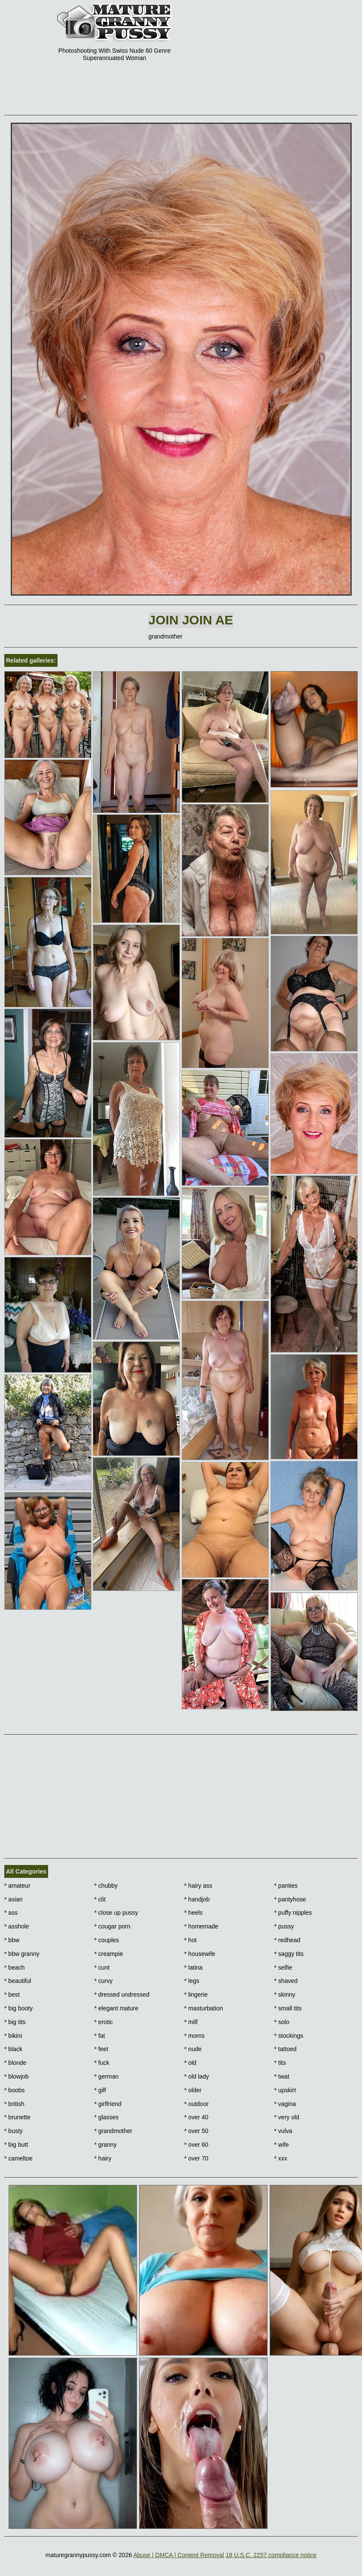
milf (191, 2022)
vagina (285, 2103)
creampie (108, 1953)
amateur (17, 1885)
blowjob (16, 2076)
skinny (284, 1994)
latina (193, 1967)
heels (193, 1912)
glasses (106, 2117)
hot (190, 1940)
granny (105, 2144)
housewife (199, 1953)
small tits (288, 2008)
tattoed (285, 2049)
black (13, 2049)
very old (286, 2117)
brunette (17, 2117)
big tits (15, 2022)
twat (281, 2076)
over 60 (196, 2144)
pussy (284, 1926)
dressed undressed (121, 1994)
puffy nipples (293, 1912)
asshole (16, 1926)
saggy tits (289, 1953)
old (190, 2062)
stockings (289, 2035)
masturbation (203, 2008)
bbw (11, 1940)
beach (14, 1967)
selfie (283, 1967)
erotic (103, 2022)
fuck (102, 2062)
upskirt (285, 2090)
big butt (16, 2144)
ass (11, 1912)
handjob (197, 1899)
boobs (14, 2090)
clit (100, 1899)
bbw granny (22, 1953)
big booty (18, 2008)
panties (286, 1885)
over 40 (196, 2117)
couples (106, 1940)
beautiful (17, 1980)
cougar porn (112, 1926)
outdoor (196, 2103)
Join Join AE (191, 620)
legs (191, 1980)
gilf (100, 2090)
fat (99, 2035)
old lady (196, 2076)
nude (193, 2049)
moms (194, 2035)
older (192, 2090)
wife (281, 2144)
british (14, 2103)
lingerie (195, 1994)
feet (101, 2049)
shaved (286, 1980)
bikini (13, 2035)
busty (13, 2130)
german (106, 2076)
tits (280, 2062)
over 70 (196, 2158)
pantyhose (290, 1899)
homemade (201, 1926)
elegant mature (116, 2008)
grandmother (113, 2130)
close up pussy (116, 1912)
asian (13, 1899)
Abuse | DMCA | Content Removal (178, 2555)
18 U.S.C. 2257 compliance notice (270, 2555)
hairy (103, 2158)
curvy (103, 1980)
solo (281, 2022)
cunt (102, 1967)
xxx (280, 2158)
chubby (106, 1885)
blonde (15, 2062)
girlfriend (108, 2103)
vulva (283, 2130)
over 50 (196, 2130)
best (12, 1994)
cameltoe (18, 2158)
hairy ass (198, 1885)
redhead (287, 1940)
